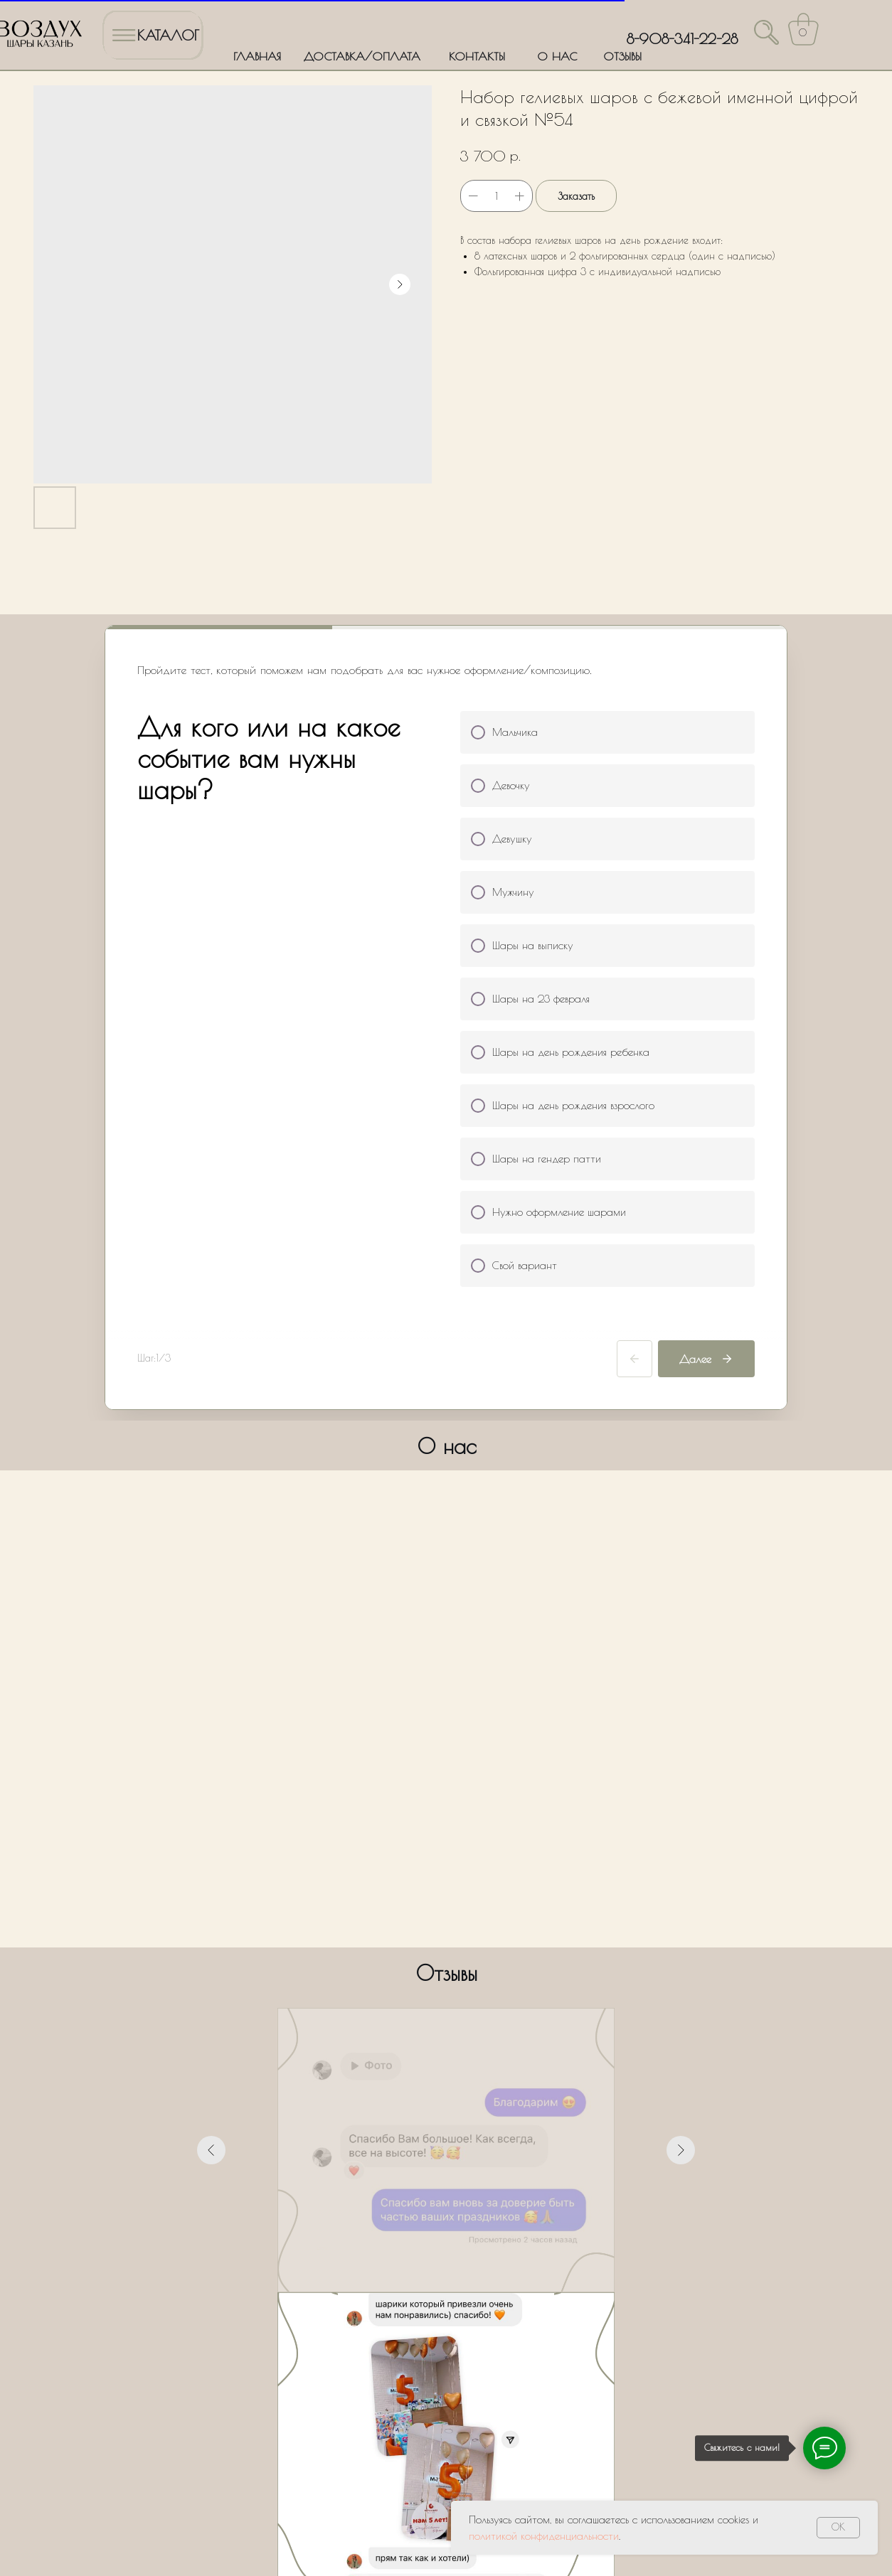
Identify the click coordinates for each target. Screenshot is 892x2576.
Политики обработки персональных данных (398, 2326)
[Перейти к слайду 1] (407, 2028)
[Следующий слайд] (681, 1864)
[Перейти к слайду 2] (420, 2028)
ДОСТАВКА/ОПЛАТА (362, 56)
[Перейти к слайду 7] (484, 2028)
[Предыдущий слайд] (211, 1864)
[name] (446, 2190)
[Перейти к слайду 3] (433, 2028)
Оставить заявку (446, 2368)
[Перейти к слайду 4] (446, 2028)
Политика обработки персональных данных (95, 2515)
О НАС (557, 56)
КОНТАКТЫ (477, 56)
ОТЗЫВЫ (622, 56)
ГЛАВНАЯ (257, 56)
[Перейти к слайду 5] (459, 2028)
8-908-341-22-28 (682, 39)
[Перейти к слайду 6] (471, 2028)
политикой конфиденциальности (544, 2536)
